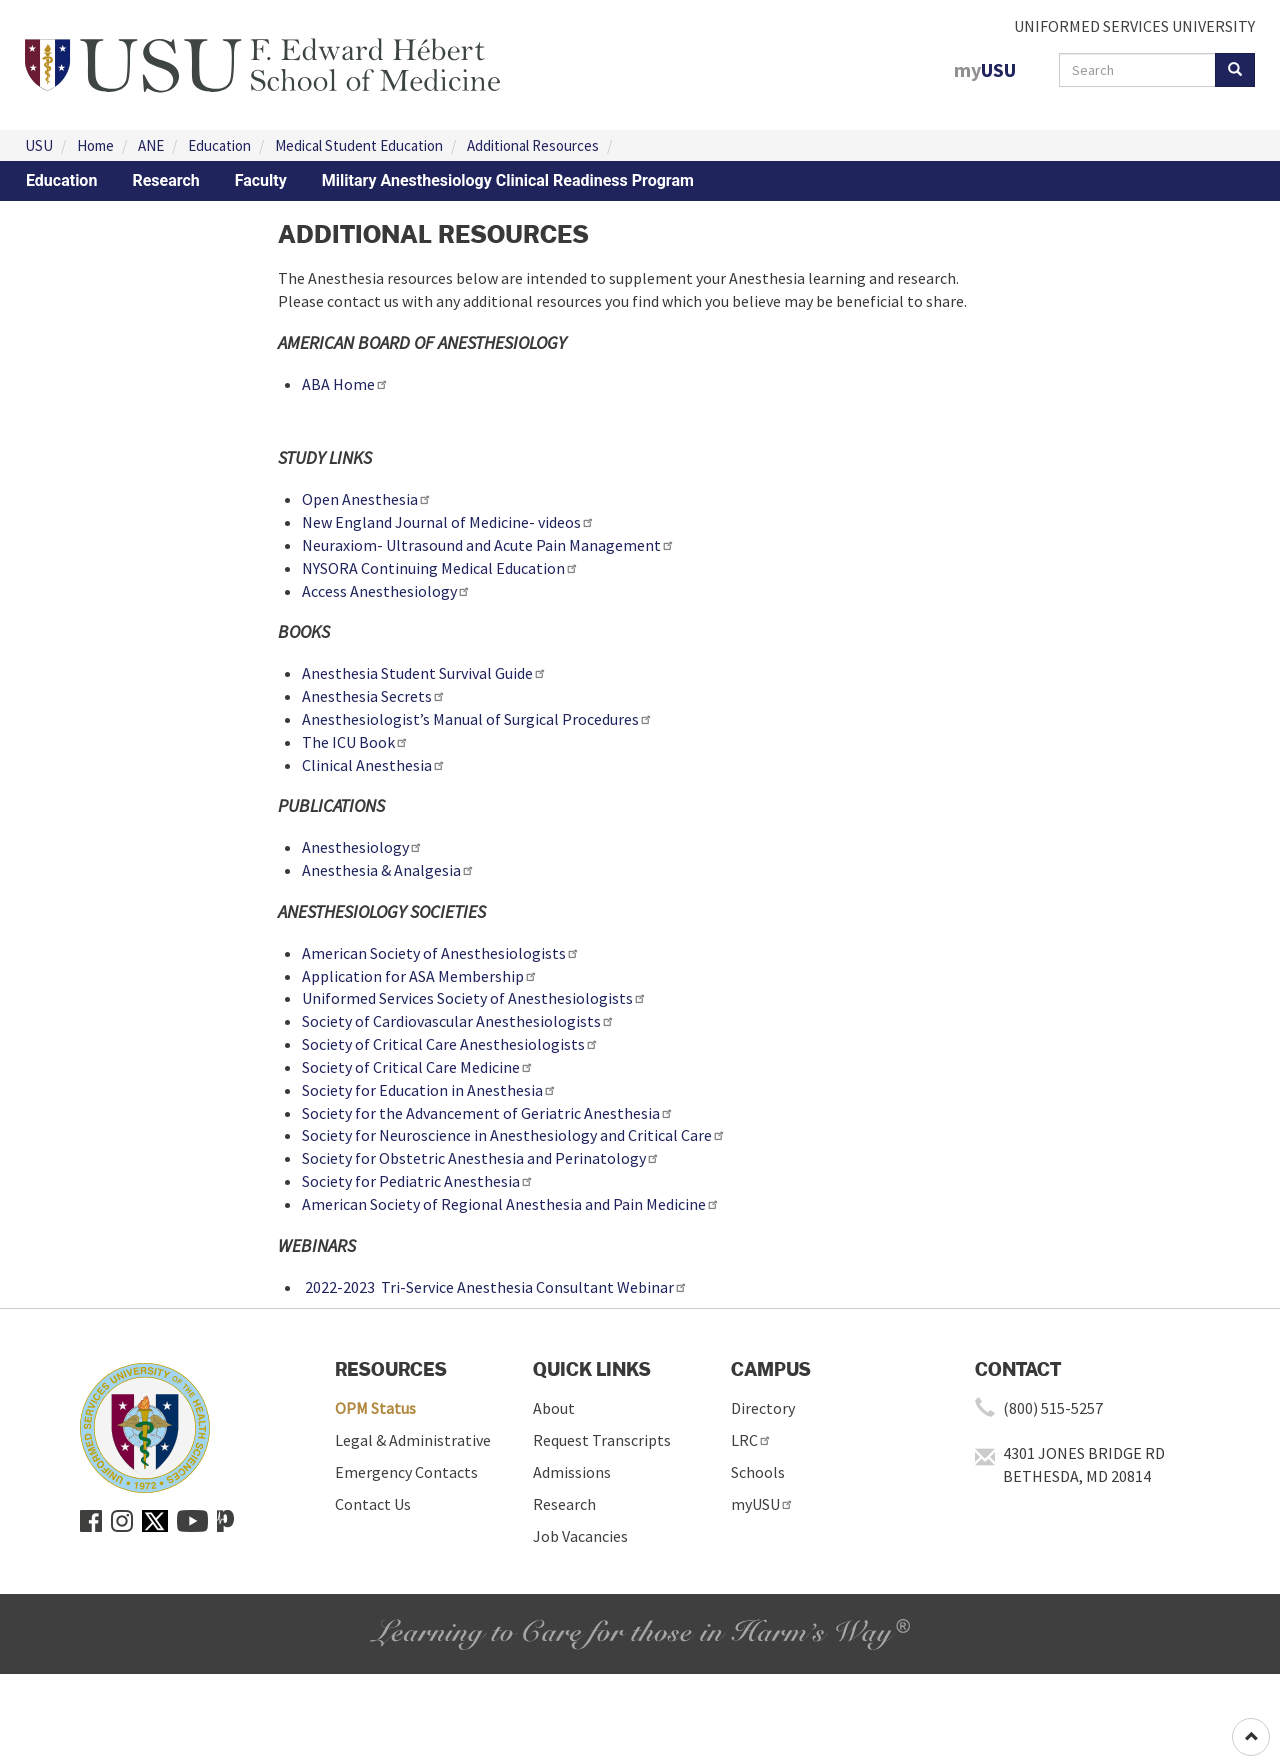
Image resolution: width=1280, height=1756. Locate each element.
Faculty (261, 180)
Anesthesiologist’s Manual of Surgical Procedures (477, 719)
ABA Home (345, 384)
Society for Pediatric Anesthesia (418, 1181)
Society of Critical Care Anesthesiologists (450, 1044)
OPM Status (375, 1408)
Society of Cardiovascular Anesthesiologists (458, 1021)
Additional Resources (533, 145)
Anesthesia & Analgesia (388, 870)
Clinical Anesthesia (374, 765)
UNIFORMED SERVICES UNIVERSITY (1134, 26)
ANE (151, 145)
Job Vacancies (580, 1536)
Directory (763, 1408)
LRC (751, 1440)
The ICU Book (355, 742)
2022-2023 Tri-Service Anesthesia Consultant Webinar (495, 1287)
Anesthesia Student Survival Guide (424, 673)
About (554, 1408)
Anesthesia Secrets (374, 696)
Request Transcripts (602, 1440)
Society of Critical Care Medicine (418, 1067)
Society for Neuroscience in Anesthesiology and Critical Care (514, 1135)
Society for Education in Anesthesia (429, 1090)
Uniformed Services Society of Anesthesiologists (474, 998)
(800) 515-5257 (1053, 1408)
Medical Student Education (359, 145)
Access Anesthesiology (386, 591)
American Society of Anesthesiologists (441, 953)
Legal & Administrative (413, 1440)
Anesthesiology (362, 847)
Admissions (572, 1472)
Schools (758, 1472)
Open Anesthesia (367, 499)
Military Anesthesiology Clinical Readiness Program (508, 180)
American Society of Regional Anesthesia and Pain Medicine (511, 1204)
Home (95, 145)
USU (39, 145)
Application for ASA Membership (420, 976)
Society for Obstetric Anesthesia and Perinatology (481, 1158)
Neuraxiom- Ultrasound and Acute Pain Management (488, 545)
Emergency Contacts (406, 1472)
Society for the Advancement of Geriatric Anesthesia (488, 1113)
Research (165, 180)
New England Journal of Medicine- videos (448, 522)
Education (219, 145)
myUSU (762, 1504)
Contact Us (373, 1504)
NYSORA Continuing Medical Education (440, 568)
